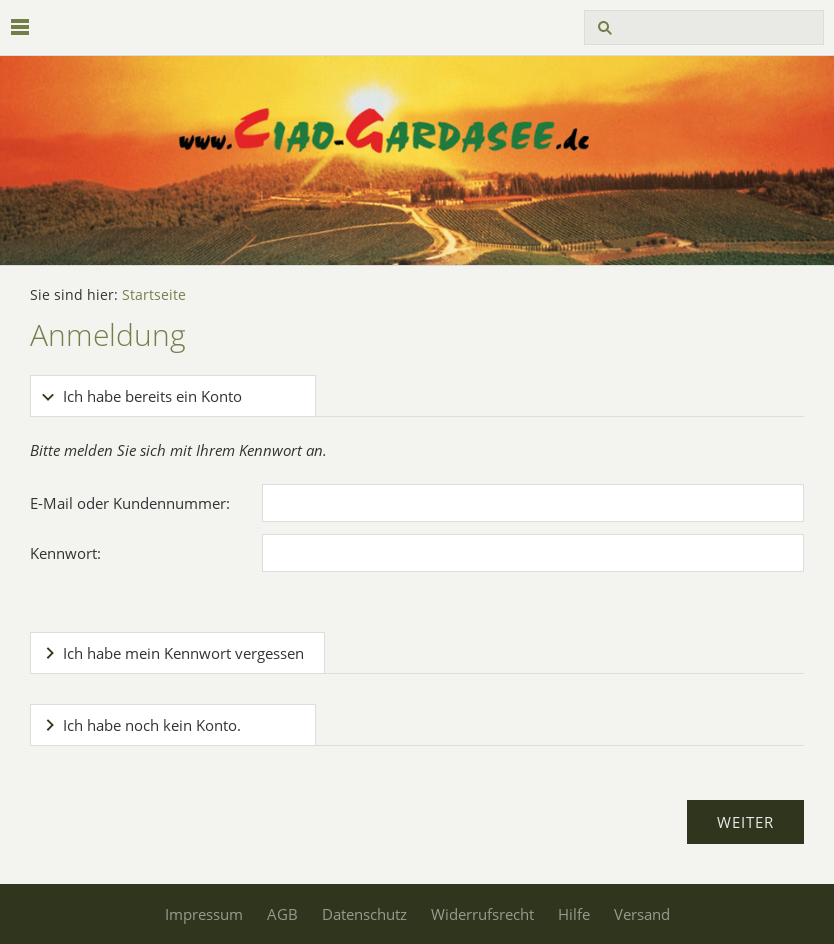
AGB (282, 914)
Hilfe (574, 914)
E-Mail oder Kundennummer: (130, 503)
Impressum (204, 914)
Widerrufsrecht (482, 914)
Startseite (154, 295)
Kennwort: (65, 553)
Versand (642, 914)
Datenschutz (364, 914)
